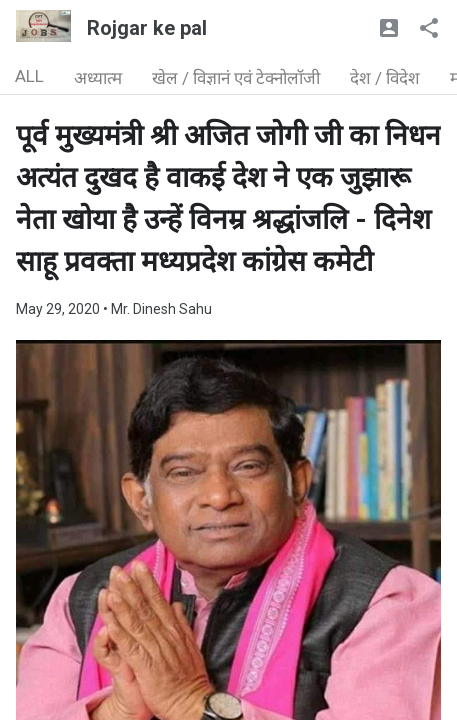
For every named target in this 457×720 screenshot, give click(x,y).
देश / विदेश (385, 78)
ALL (29, 76)
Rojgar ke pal (147, 28)
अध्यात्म (98, 78)
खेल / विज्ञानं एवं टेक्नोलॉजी (236, 78)
